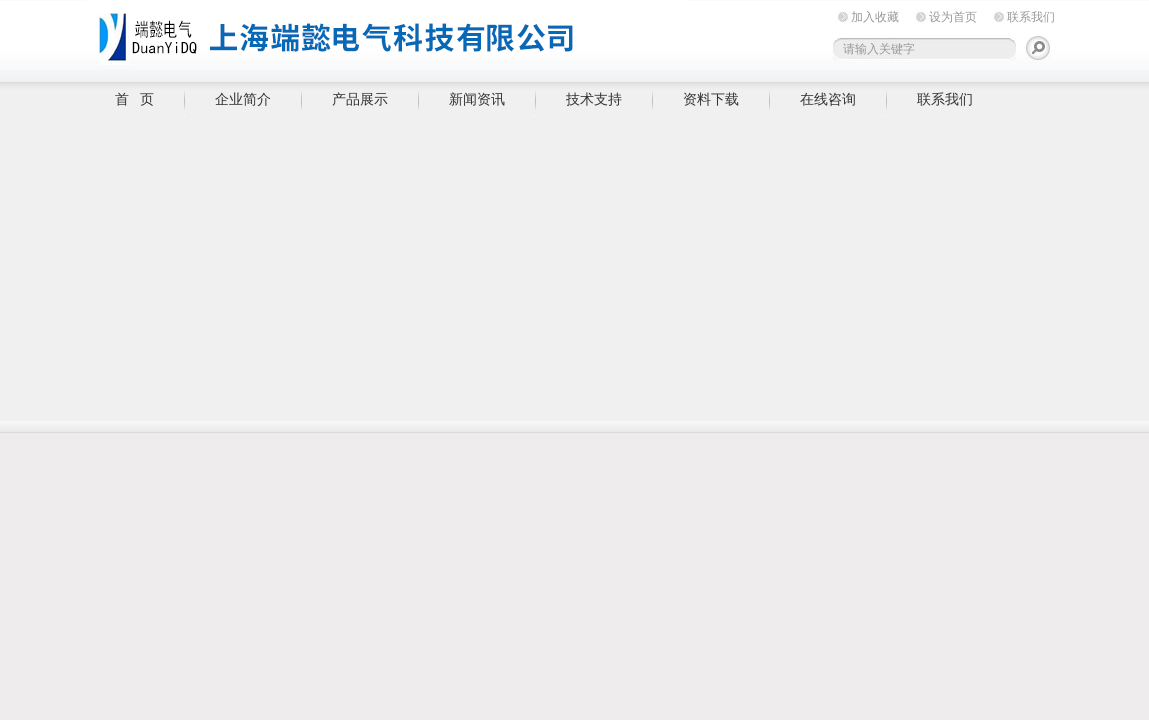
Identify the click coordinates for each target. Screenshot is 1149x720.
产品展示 (360, 99)
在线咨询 (828, 99)
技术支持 (594, 99)
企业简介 (243, 99)
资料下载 (711, 99)
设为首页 (953, 17)
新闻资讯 (477, 99)
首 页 (135, 99)
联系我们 (1031, 17)
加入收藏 (875, 17)
